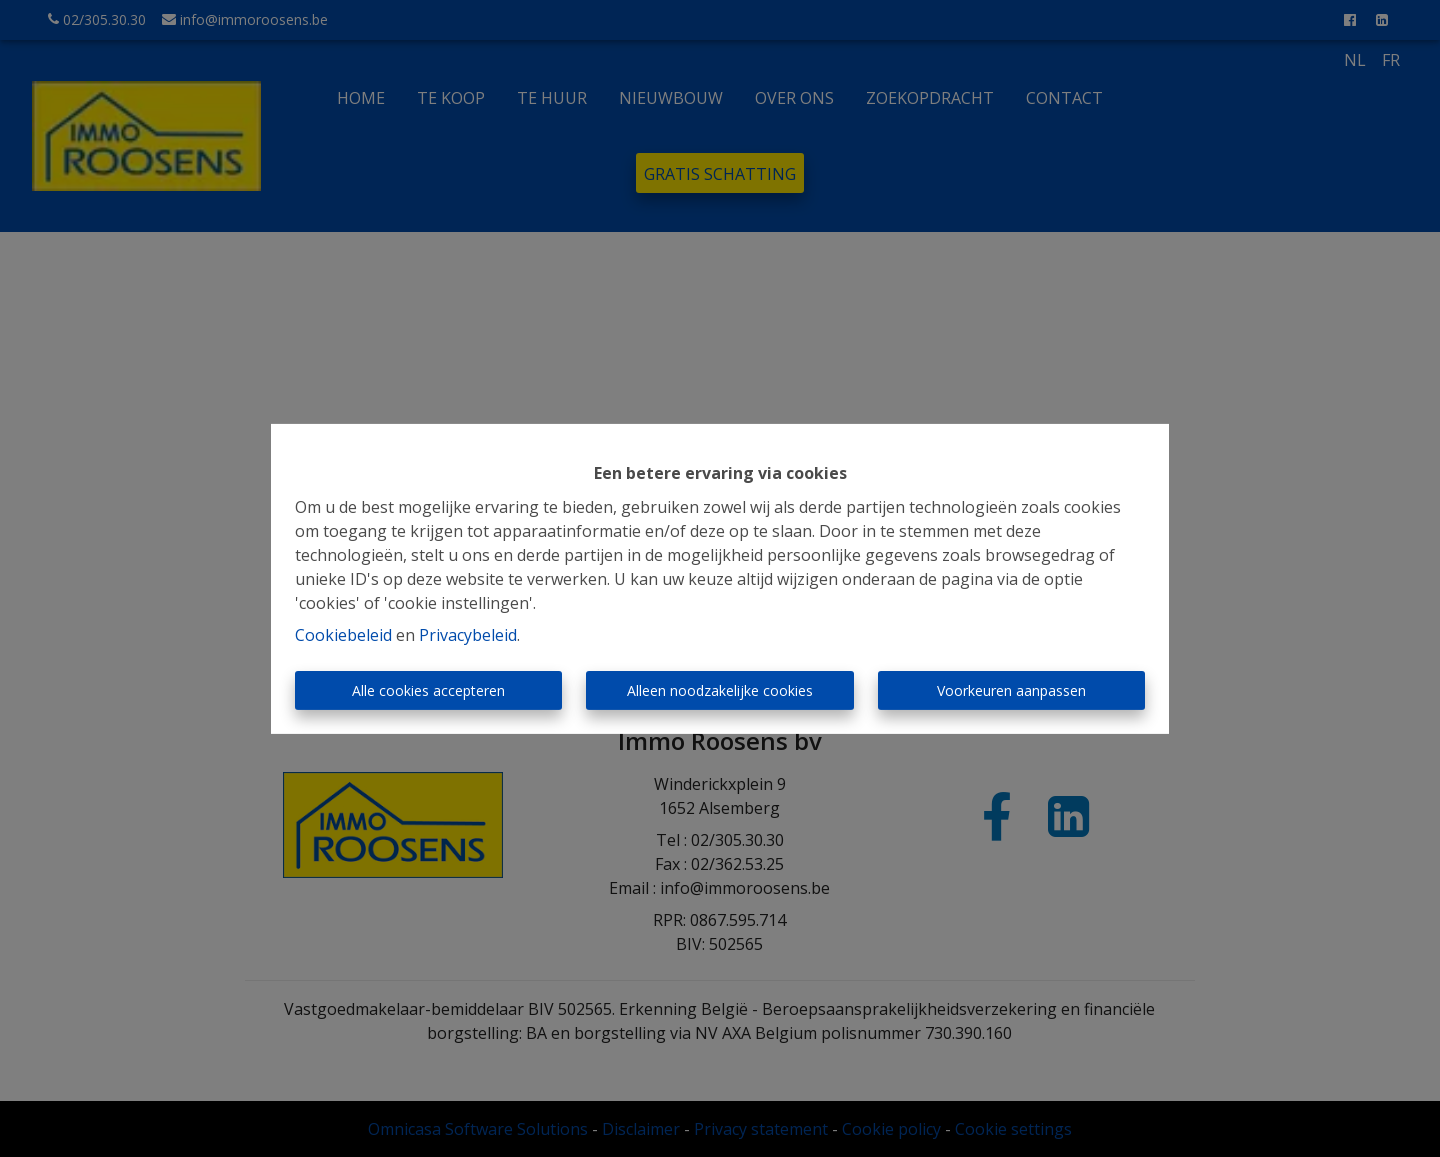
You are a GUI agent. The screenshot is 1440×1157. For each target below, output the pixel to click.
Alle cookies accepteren (428, 690)
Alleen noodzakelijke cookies (720, 690)
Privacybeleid (468, 635)
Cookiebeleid (343, 635)
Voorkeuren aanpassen (1011, 690)
